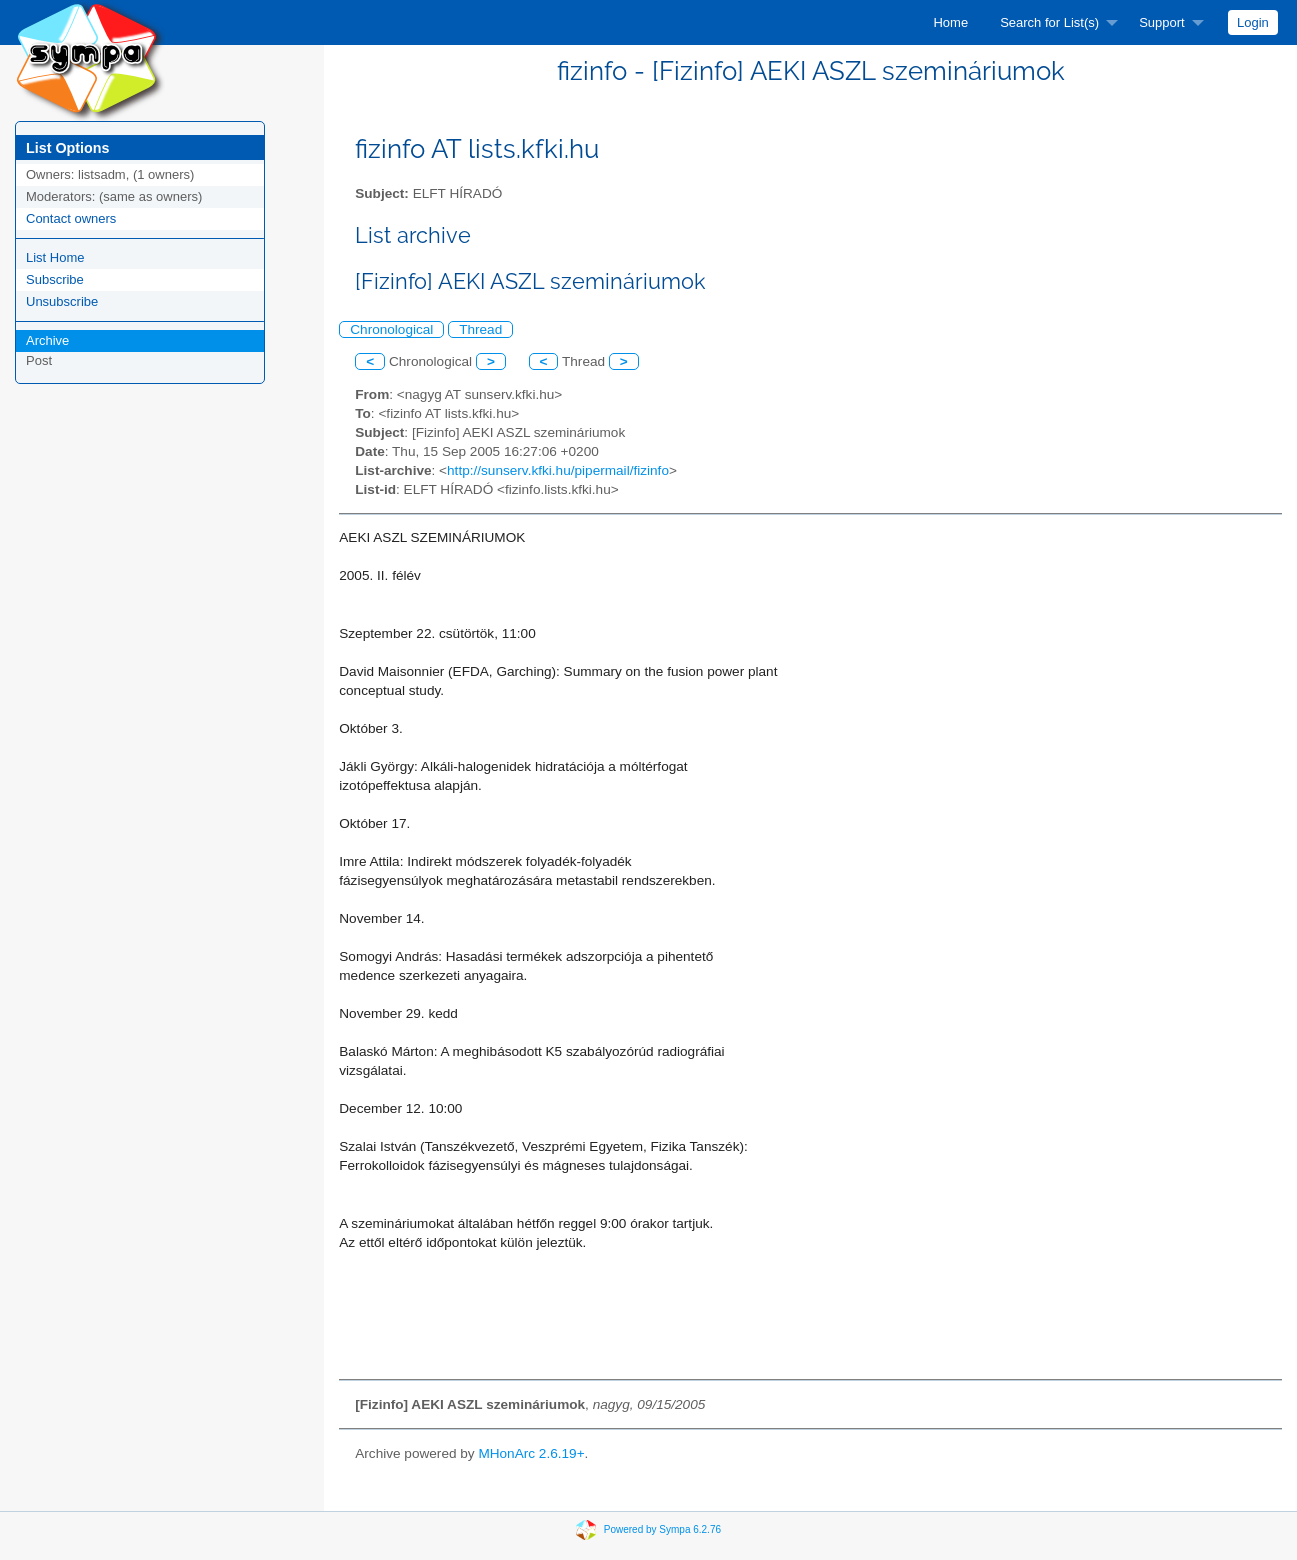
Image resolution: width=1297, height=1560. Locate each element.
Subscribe (55, 279)
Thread (480, 329)
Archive (47, 340)
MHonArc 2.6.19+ (531, 1453)
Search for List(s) (1049, 22)
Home (950, 22)
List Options (67, 148)
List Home (55, 257)
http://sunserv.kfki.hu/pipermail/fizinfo (558, 470)
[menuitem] (950, 22)
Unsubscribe (62, 301)
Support (1162, 22)
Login (1253, 22)
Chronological (391, 329)
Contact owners (71, 218)
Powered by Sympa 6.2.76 (662, 1528)
